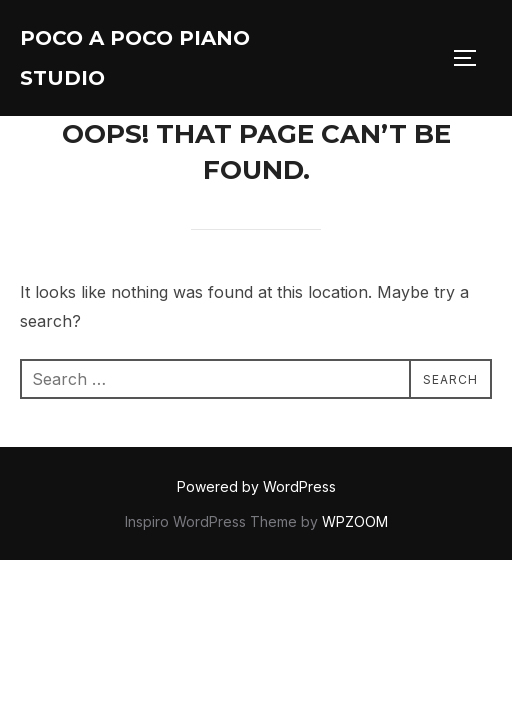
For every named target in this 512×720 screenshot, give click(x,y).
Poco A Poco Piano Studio (135, 58)
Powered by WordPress (256, 486)
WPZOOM (355, 521)
